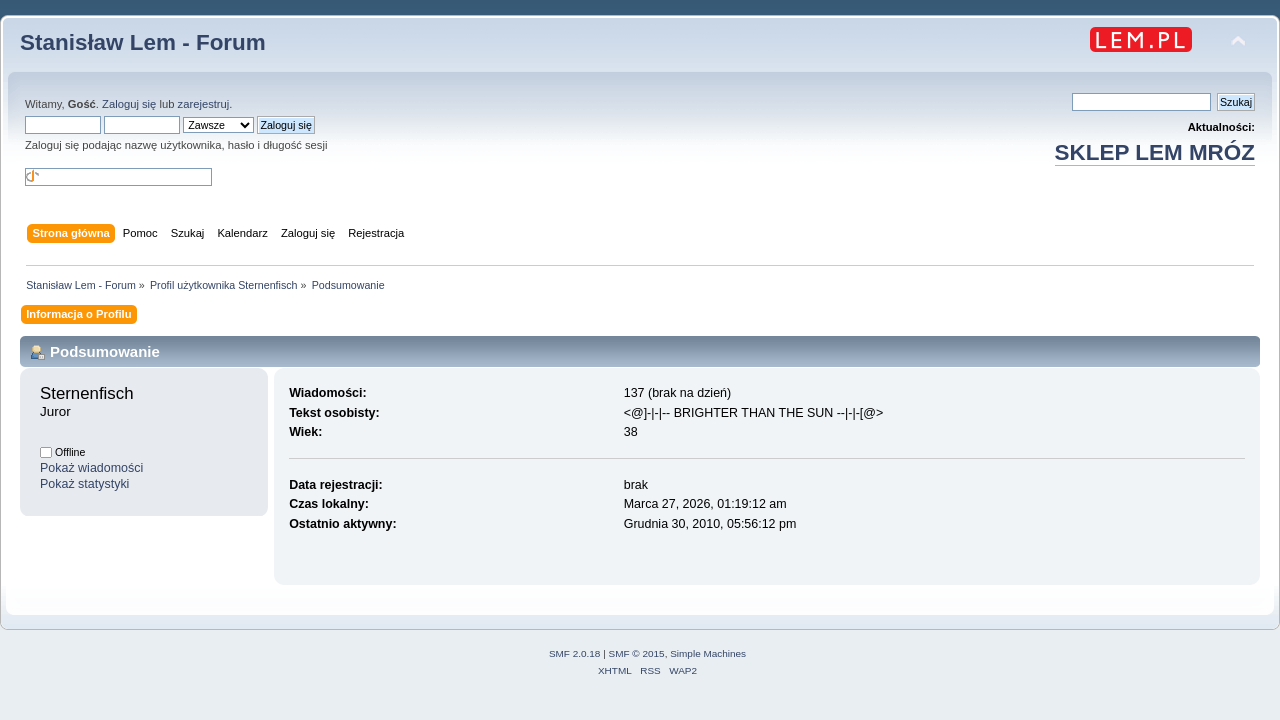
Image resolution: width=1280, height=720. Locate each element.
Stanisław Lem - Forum (143, 42)
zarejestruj (204, 104)
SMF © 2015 (637, 653)
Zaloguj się (129, 104)
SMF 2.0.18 (575, 653)
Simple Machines (708, 653)
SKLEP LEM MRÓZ (1155, 152)
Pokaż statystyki (84, 484)
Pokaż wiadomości (91, 468)
